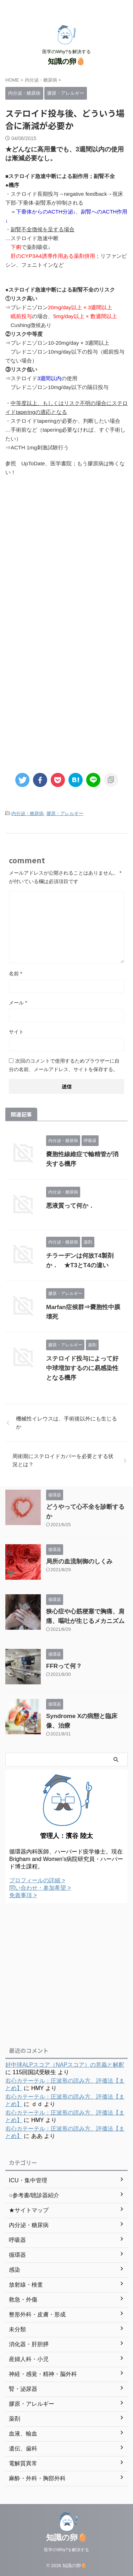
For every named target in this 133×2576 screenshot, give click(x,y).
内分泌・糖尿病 (27, 813)
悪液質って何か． (70, 1205)
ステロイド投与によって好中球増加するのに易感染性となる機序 (82, 1368)
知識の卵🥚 (66, 61)
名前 (15, 973)
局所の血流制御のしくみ (79, 1561)
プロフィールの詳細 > (37, 1880)
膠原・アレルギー (64, 813)
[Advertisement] (66, 557)
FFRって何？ (64, 1666)
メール (18, 1003)
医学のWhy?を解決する (66, 2549)
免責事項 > (23, 1895)
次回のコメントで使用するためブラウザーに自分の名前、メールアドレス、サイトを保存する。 (64, 1065)
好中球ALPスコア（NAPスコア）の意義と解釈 (64, 2065)
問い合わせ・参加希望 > (40, 1888)
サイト (16, 1032)
